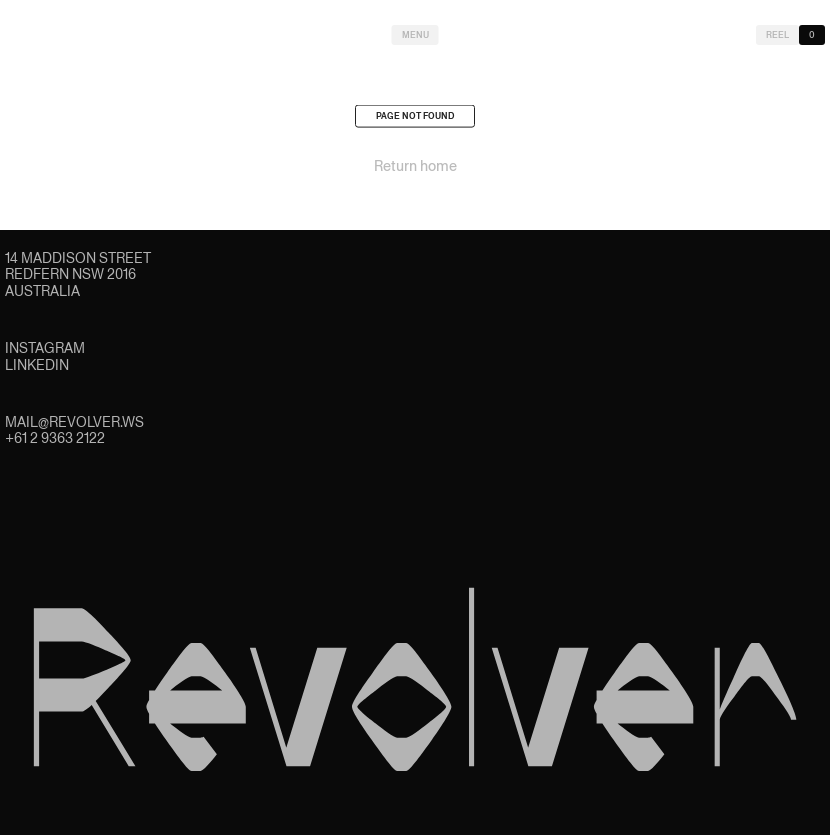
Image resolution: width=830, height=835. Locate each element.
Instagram (45, 348)
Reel (777, 35)
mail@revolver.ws (74, 422)
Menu (415, 35)
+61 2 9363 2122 (55, 438)
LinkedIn (37, 365)
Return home (415, 168)
